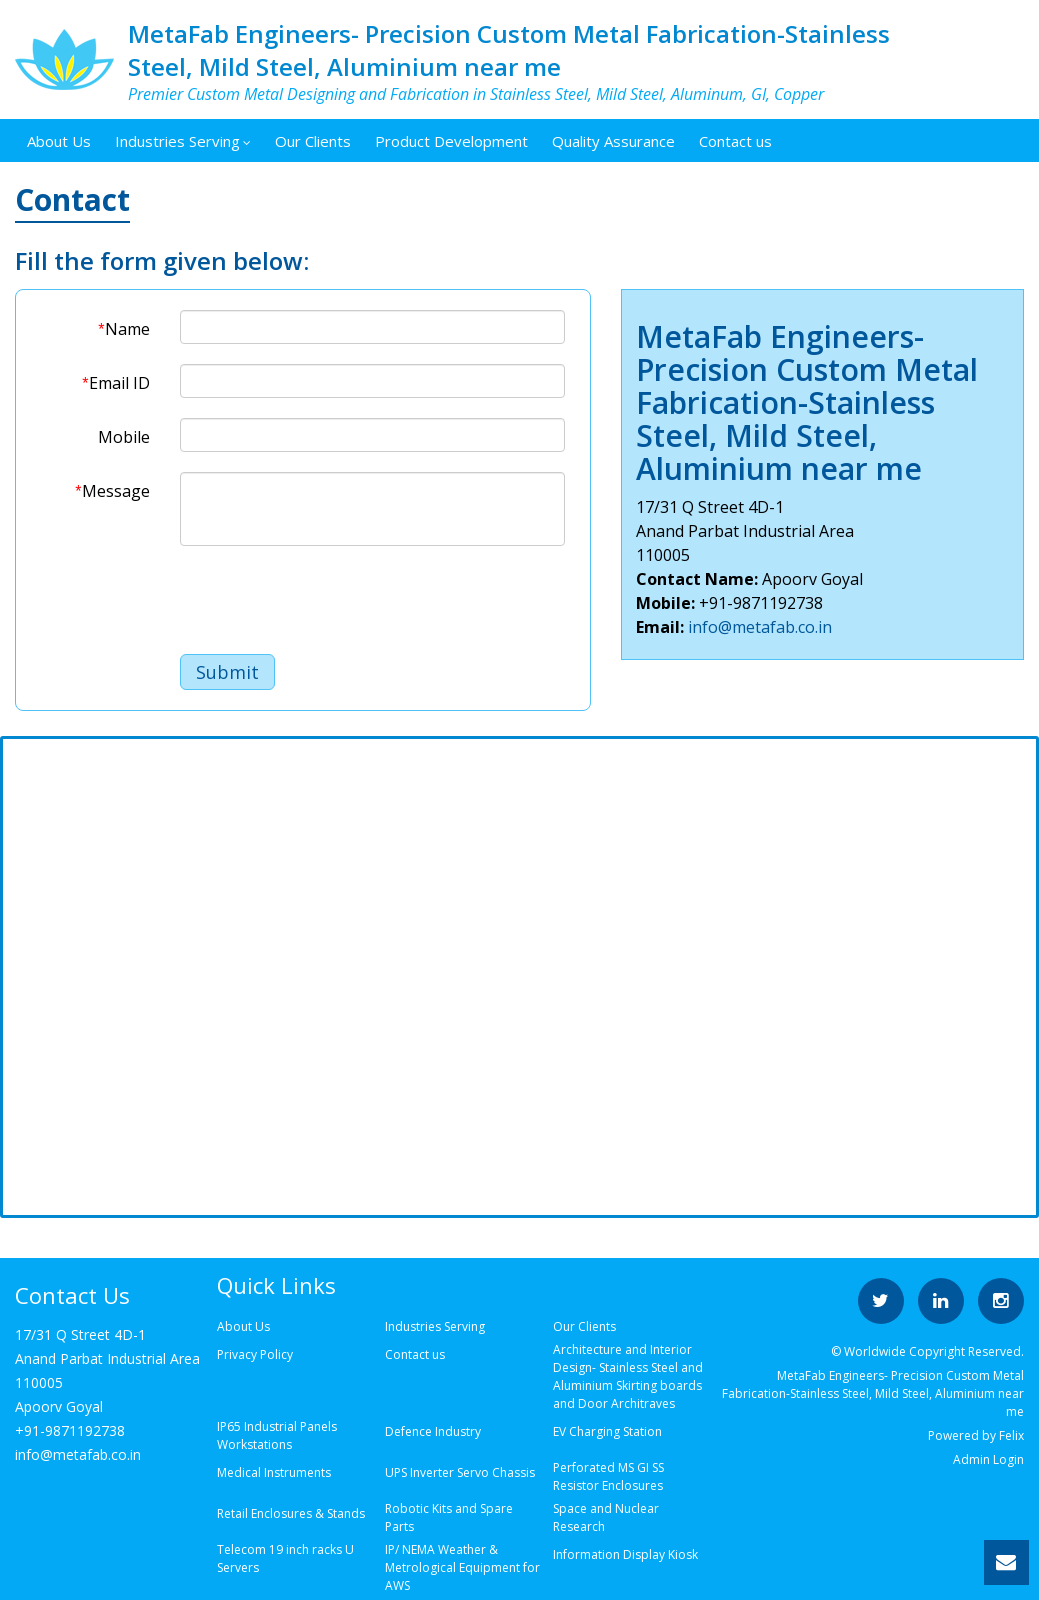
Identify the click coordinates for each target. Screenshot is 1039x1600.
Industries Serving (183, 141)
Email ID (115, 383)
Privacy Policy (255, 1354)
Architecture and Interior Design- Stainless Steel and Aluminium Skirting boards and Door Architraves (628, 1376)
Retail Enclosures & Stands (291, 1513)
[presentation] (332, 605)
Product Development (451, 141)
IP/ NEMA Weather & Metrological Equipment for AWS (462, 1567)
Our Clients (313, 141)
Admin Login (988, 1459)
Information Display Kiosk (625, 1554)
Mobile (124, 437)
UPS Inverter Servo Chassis (460, 1472)
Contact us (735, 141)
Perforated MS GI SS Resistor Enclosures (608, 1476)
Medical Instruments (274, 1472)
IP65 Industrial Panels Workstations (277, 1435)
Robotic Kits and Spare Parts (449, 1517)
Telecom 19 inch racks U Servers (285, 1558)
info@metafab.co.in (760, 627)
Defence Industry (433, 1431)
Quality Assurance (613, 141)
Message (112, 491)
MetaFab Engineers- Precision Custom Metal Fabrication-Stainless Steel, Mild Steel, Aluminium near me (509, 50)
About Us (59, 141)
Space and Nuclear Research (606, 1517)
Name (123, 329)
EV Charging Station (607, 1431)
